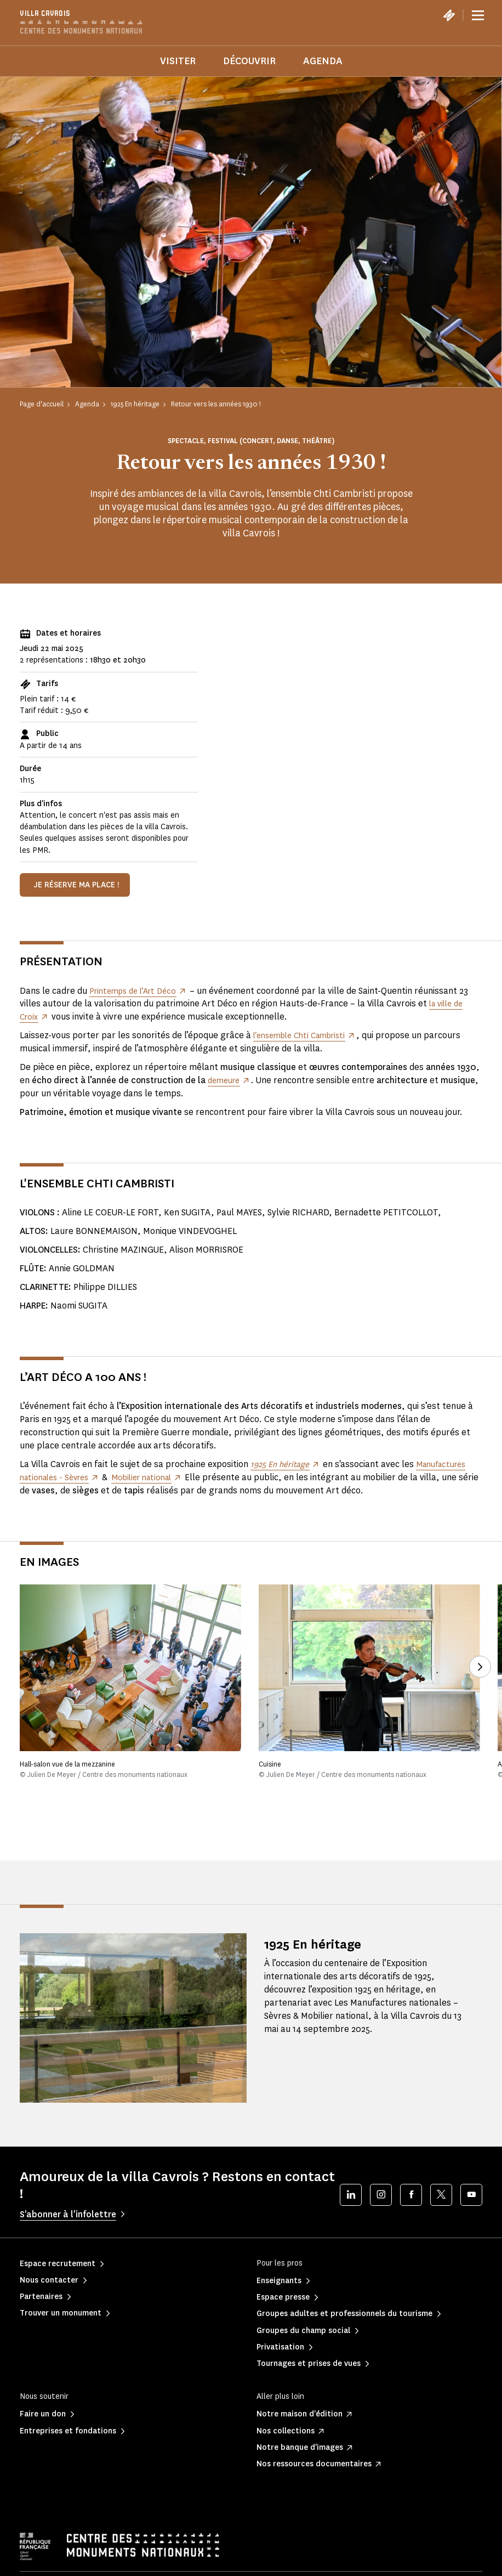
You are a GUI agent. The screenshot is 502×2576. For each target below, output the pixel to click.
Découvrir (249, 60)
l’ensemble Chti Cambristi (304, 1035)
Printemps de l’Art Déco (137, 991)
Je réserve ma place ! (76, 885)
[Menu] (478, 15)
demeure (226, 1080)
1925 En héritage (323, 1943)
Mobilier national (153, 1477)
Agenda (323, 60)
